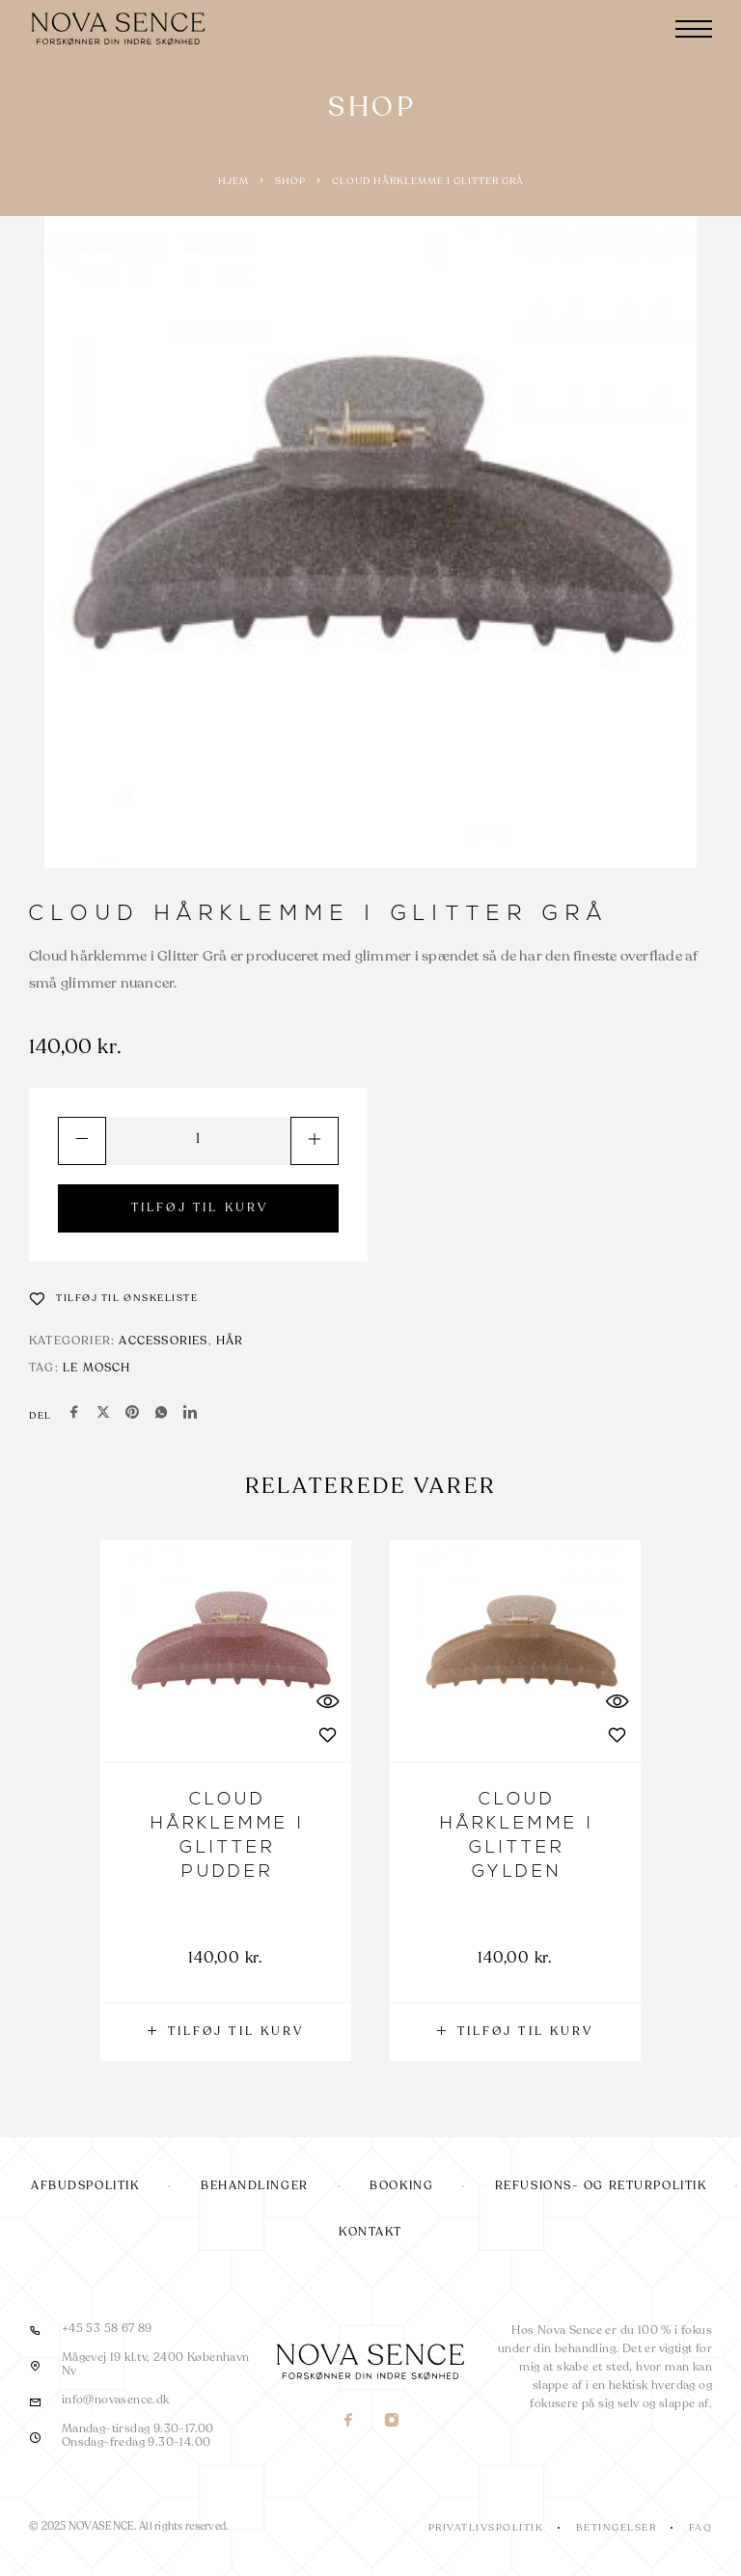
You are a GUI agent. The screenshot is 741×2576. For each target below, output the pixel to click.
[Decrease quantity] (82, 1141)
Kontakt (370, 2232)
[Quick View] (327, 1702)
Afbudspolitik (85, 2186)
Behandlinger (255, 2186)
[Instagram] (392, 2422)
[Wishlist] (114, 1298)
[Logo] (120, 29)
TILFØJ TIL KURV (200, 1208)
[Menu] (693, 29)
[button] (225, 2032)
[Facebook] (348, 2422)
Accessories (163, 1341)
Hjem (233, 181)
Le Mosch (97, 1368)
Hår (230, 1341)
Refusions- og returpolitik (601, 2186)
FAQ (701, 2528)
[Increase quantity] (314, 1141)
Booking (401, 2186)
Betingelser (616, 2528)
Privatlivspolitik (486, 2528)
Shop (290, 181)
